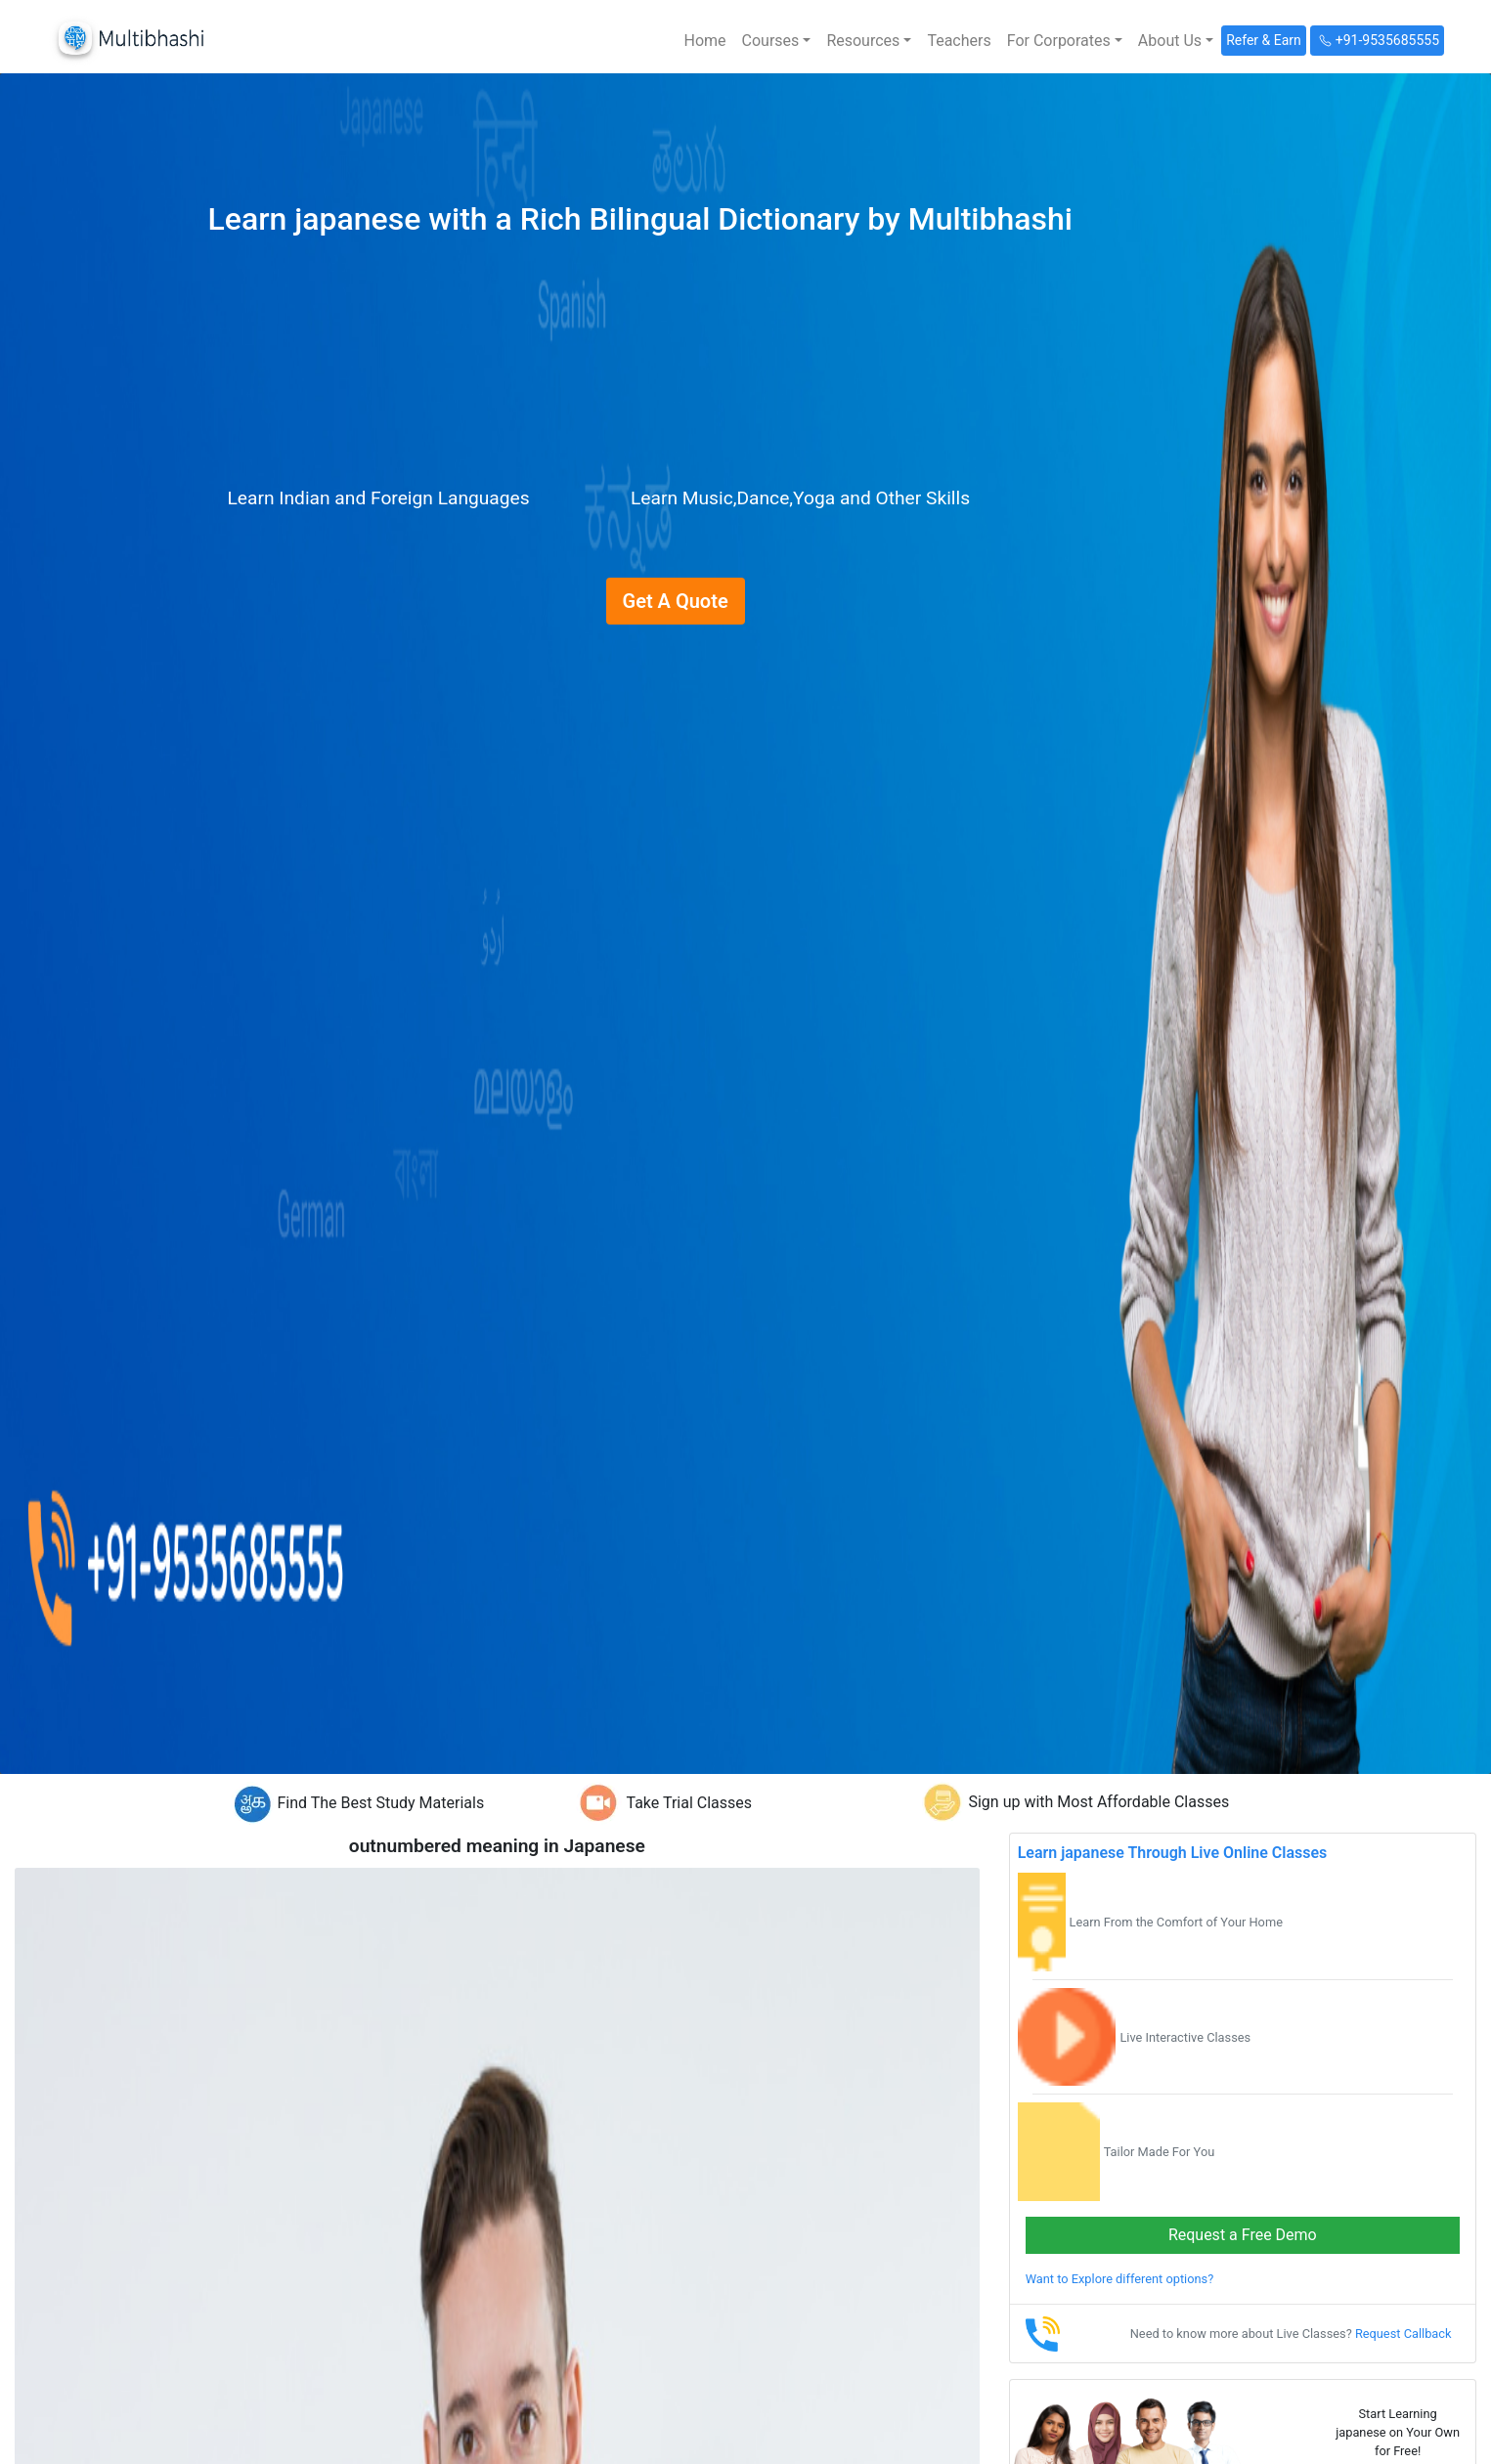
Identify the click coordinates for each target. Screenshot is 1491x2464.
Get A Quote (675, 601)
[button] (776, 41)
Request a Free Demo (1242, 2235)
